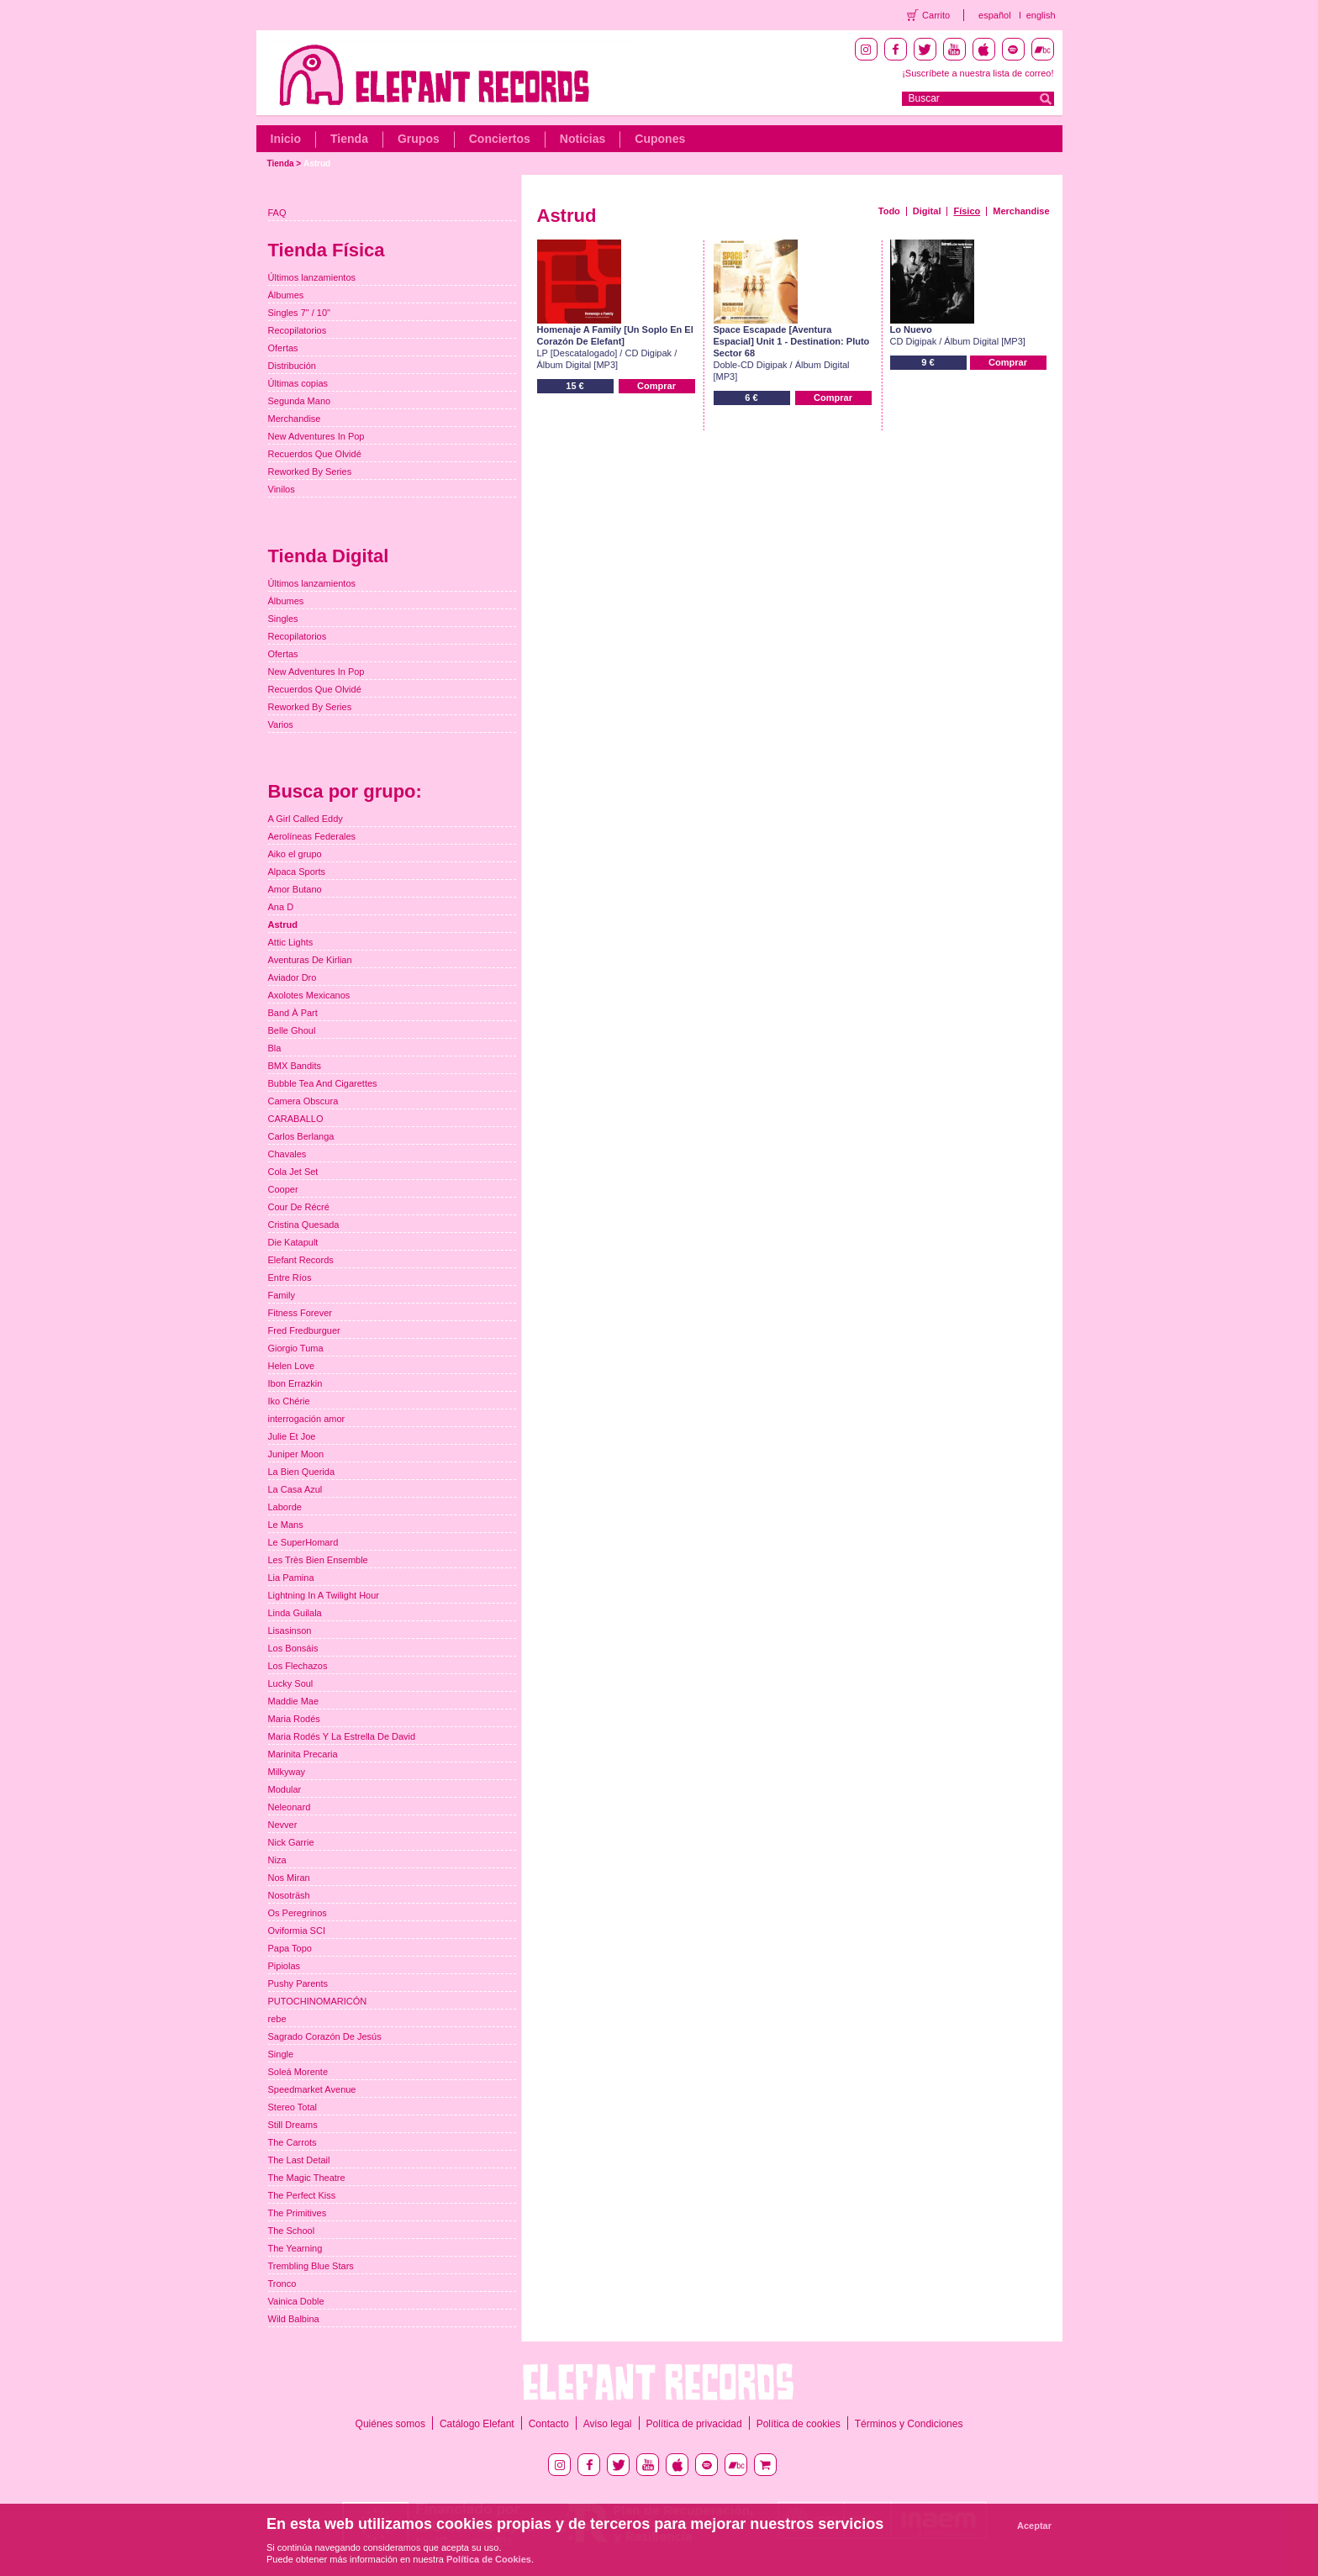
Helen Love (291, 1366)
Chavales (287, 1154)
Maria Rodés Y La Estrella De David (342, 1736)
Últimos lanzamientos (312, 277)
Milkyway (287, 1772)
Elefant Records (301, 1260)
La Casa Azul (295, 1489)
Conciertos (499, 138)
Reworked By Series (310, 471)
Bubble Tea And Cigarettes (322, 1083)
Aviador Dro (292, 977)
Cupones (660, 138)
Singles (283, 619)
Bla (275, 1048)
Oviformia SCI (296, 1930)
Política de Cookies (488, 2559)
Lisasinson (290, 1630)
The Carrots (292, 2142)
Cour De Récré (299, 1207)
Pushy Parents (298, 1983)
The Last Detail (299, 2160)
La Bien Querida (301, 1472)
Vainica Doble (296, 2301)
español (994, 15)
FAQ (277, 213)
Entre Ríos (290, 1277)
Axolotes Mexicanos (309, 995)
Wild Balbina (293, 2319)
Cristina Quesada (304, 1225)
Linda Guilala (295, 1613)
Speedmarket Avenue (312, 2089)
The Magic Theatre (306, 2178)
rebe (277, 2019)
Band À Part (293, 1013)
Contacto (549, 2424)
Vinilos (281, 489)
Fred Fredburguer (304, 1330)
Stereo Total (293, 2107)
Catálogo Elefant (477, 2424)
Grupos (419, 138)
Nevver (283, 1825)
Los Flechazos (298, 1666)
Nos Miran (289, 1878)
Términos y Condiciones (909, 2424)
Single (281, 2054)
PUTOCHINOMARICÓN (317, 2001)
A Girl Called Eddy (305, 819)
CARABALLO (296, 1119)
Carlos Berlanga (301, 1136)
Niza (277, 1860)
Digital (927, 211)
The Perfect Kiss (302, 2195)
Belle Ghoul (292, 1030)
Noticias (582, 138)
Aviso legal (607, 2424)
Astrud (316, 163)
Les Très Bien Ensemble (318, 1560)
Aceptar (1034, 2526)
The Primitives (297, 2213)
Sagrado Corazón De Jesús (325, 2036)
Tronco (282, 2283)
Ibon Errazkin (295, 1383)
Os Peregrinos (297, 1913)
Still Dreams (293, 2125)
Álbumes (286, 295)
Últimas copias (298, 383)
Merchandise (1021, 211)
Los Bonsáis (293, 1648)
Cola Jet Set (293, 1172)
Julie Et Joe (292, 1436)
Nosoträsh (289, 1895)
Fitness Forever (300, 1313)
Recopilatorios (297, 330)
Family (281, 1295)
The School (291, 2231)
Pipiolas (284, 1966)
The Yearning (295, 2248)
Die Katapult (293, 1242)
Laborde (285, 1507)
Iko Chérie (289, 1401)
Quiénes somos (390, 2424)
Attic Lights (291, 942)
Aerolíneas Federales (312, 836)
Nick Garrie (291, 1842)
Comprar (656, 386)
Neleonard (289, 1807)
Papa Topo (290, 1948)
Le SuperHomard (303, 1542)
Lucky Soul (291, 1683)
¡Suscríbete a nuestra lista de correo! (977, 73)
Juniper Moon (296, 1454)
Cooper (283, 1189)
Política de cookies (799, 2424)
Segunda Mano (299, 401)
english (1041, 15)
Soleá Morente (298, 2072)
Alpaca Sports (296, 872)
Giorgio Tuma (296, 1348)
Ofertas (283, 348)
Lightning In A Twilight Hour (324, 1595)
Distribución (292, 366)
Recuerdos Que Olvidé (314, 454)
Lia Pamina (291, 1577)
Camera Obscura (303, 1101)
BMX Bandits (295, 1066)
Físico (966, 211)
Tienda (349, 138)
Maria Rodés (294, 1719)
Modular (285, 1789)
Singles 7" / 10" (299, 313)
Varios (280, 724)
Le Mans (285, 1525)
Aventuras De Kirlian (310, 960)
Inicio (286, 138)
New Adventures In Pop (316, 436)
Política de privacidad (694, 2424)
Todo (889, 211)
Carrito (936, 15)
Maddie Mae (293, 1701)
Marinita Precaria (303, 1754)
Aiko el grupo (295, 854)
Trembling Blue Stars (311, 2266)
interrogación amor (306, 1419)
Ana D (281, 907)
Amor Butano (295, 889)
